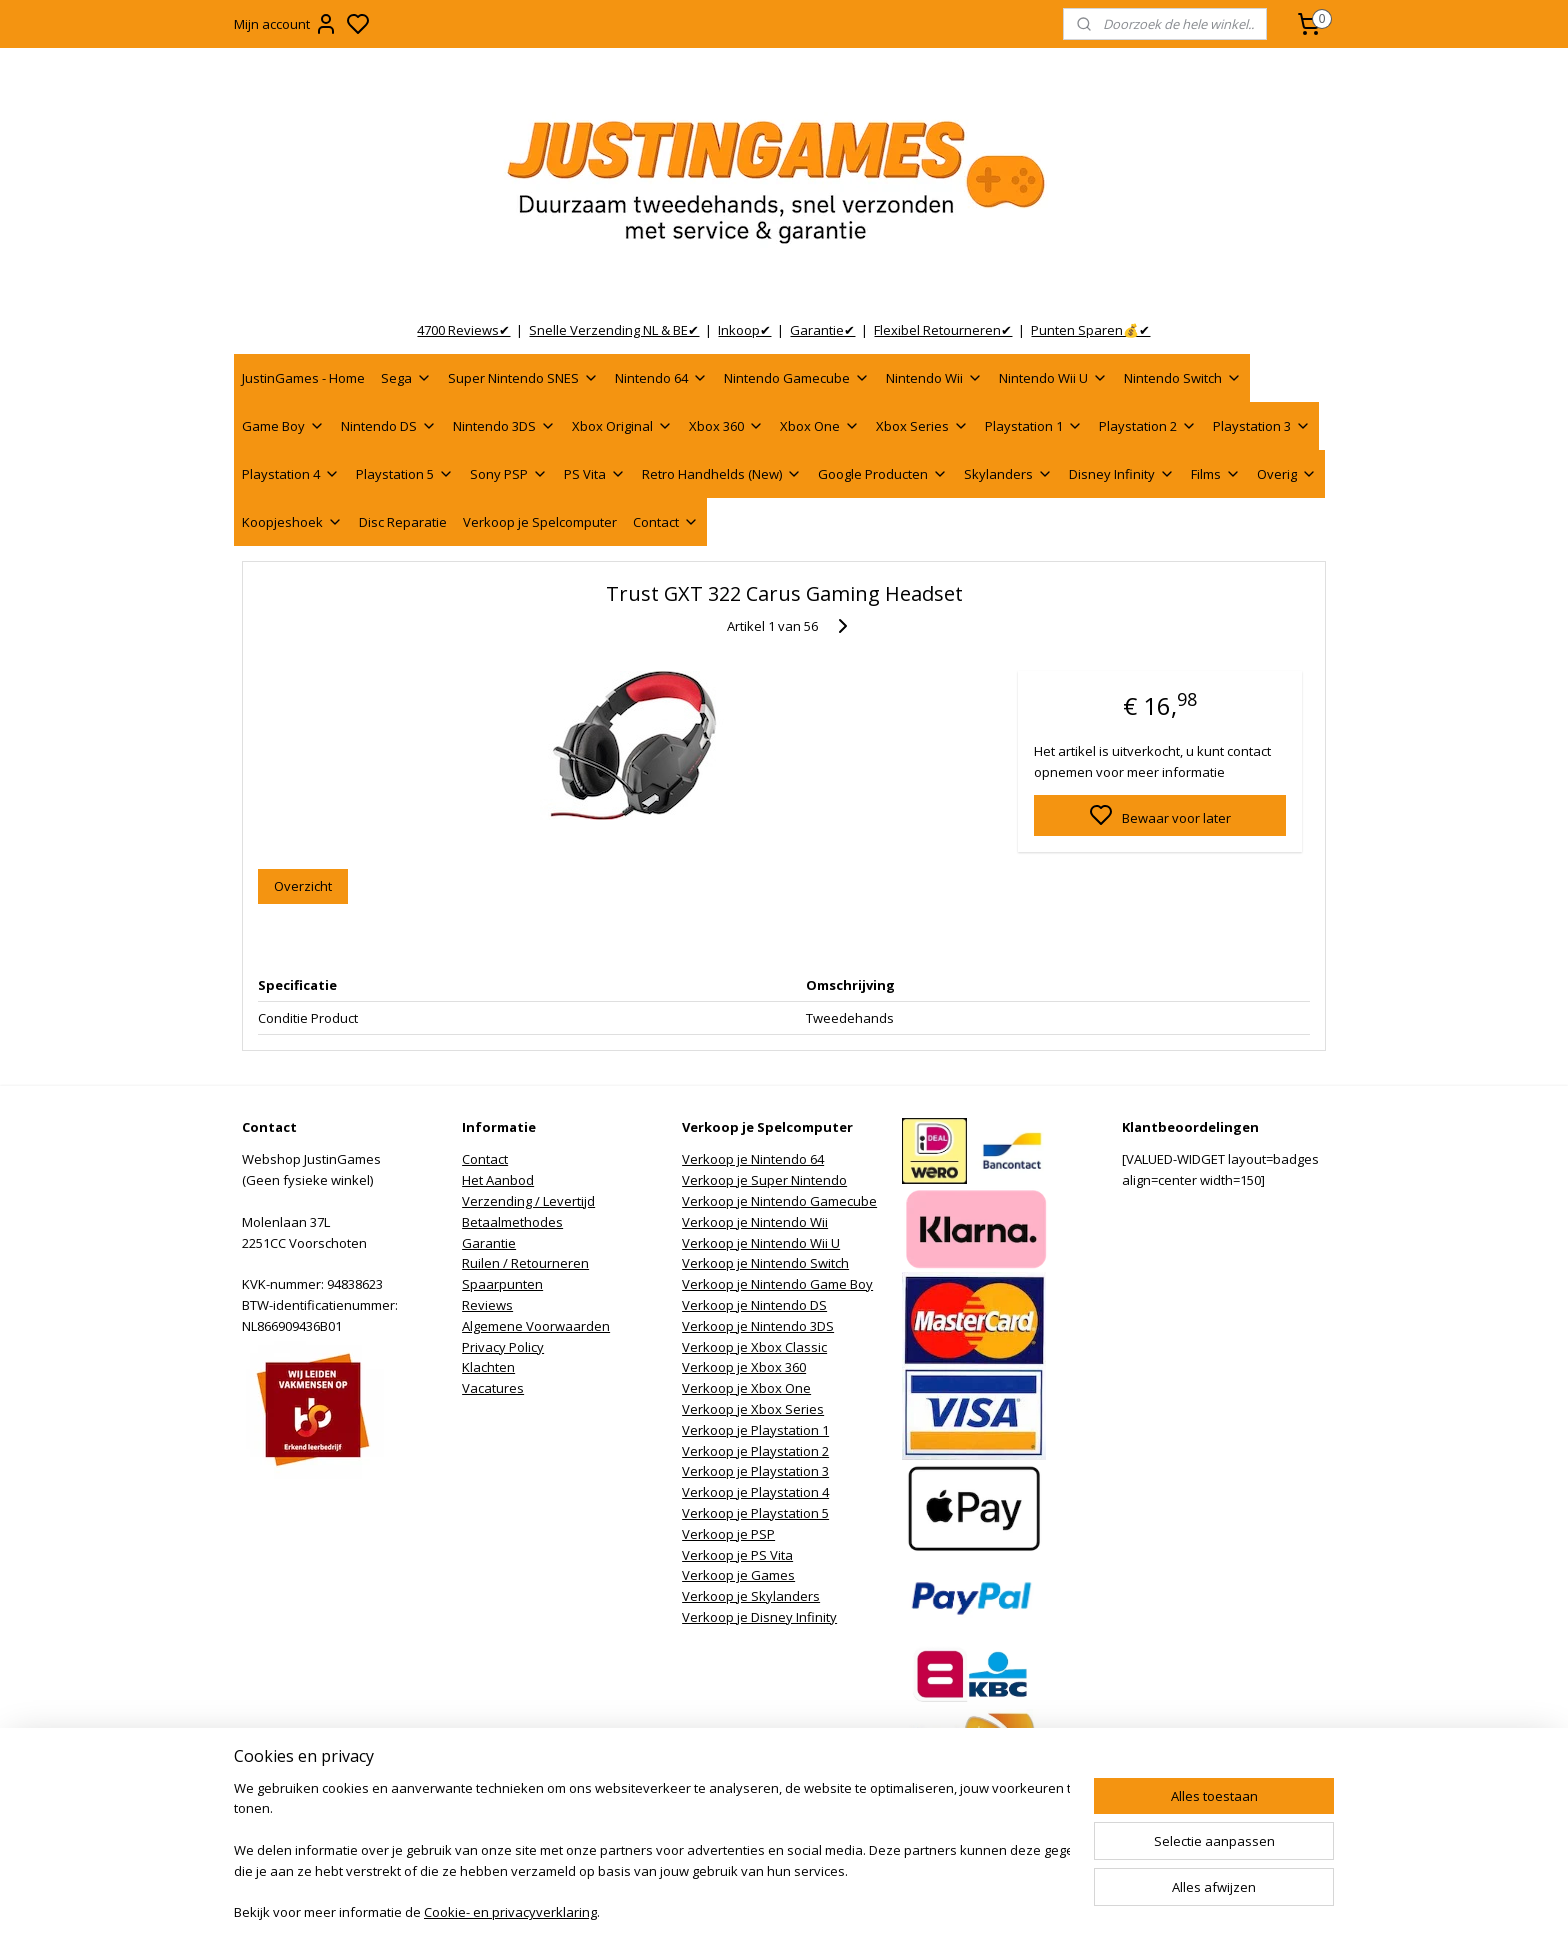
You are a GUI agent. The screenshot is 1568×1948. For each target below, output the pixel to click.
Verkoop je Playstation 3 (755, 1471)
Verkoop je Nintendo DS (754, 1305)
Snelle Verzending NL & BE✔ (614, 330)
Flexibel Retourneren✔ (943, 330)
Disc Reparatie (403, 522)
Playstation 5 (405, 474)
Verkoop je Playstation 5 (755, 1513)
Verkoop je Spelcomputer (540, 522)
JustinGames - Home (303, 378)
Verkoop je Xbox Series (753, 1409)
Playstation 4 (291, 474)
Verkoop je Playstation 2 (755, 1451)
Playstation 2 (1148, 426)
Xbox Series (922, 426)
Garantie (489, 1243)
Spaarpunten (502, 1284)
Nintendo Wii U (1053, 378)
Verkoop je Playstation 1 (755, 1430)
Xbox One (820, 426)
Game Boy (283, 426)
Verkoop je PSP (728, 1534)
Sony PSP (509, 474)
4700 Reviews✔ (463, 330)
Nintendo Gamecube (797, 378)
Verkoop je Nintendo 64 (753, 1159)
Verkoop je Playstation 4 (755, 1492)
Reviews (487, 1305)
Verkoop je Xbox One (746, 1388)
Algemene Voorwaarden (536, 1326)
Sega (406, 378)
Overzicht (303, 886)
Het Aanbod (498, 1180)
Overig (1287, 474)
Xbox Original (622, 426)
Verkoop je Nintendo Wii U (761, 1243)
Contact (666, 522)
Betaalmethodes (512, 1222)
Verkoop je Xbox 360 (744, 1367)
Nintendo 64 (661, 378)
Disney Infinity (1122, 474)
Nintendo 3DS (504, 426)
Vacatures (493, 1388)
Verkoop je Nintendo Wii (755, 1222)
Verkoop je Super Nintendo (764, 1180)
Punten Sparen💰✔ (1090, 330)
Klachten (488, 1367)
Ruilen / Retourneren (525, 1263)
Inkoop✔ (744, 330)
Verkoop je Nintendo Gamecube (779, 1201)
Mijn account (286, 24)
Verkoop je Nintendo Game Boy (777, 1284)
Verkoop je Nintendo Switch (765, 1263)
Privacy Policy (503, 1347)
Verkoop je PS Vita (737, 1555)
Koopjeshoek (292, 522)
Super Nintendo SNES (523, 378)
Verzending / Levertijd (528, 1201)
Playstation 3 (1262, 426)
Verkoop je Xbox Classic (754, 1347)
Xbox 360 (726, 426)
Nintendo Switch (1183, 378)
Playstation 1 (1034, 426)
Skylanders (1008, 474)
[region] (652, 1853)
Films (1216, 474)
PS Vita (595, 474)
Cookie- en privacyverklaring (510, 1914)
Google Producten (883, 474)
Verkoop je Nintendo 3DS (758, 1326)
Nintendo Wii (934, 378)
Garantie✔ (822, 330)
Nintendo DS (389, 426)
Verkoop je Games (738, 1575)
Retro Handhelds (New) (722, 474)
